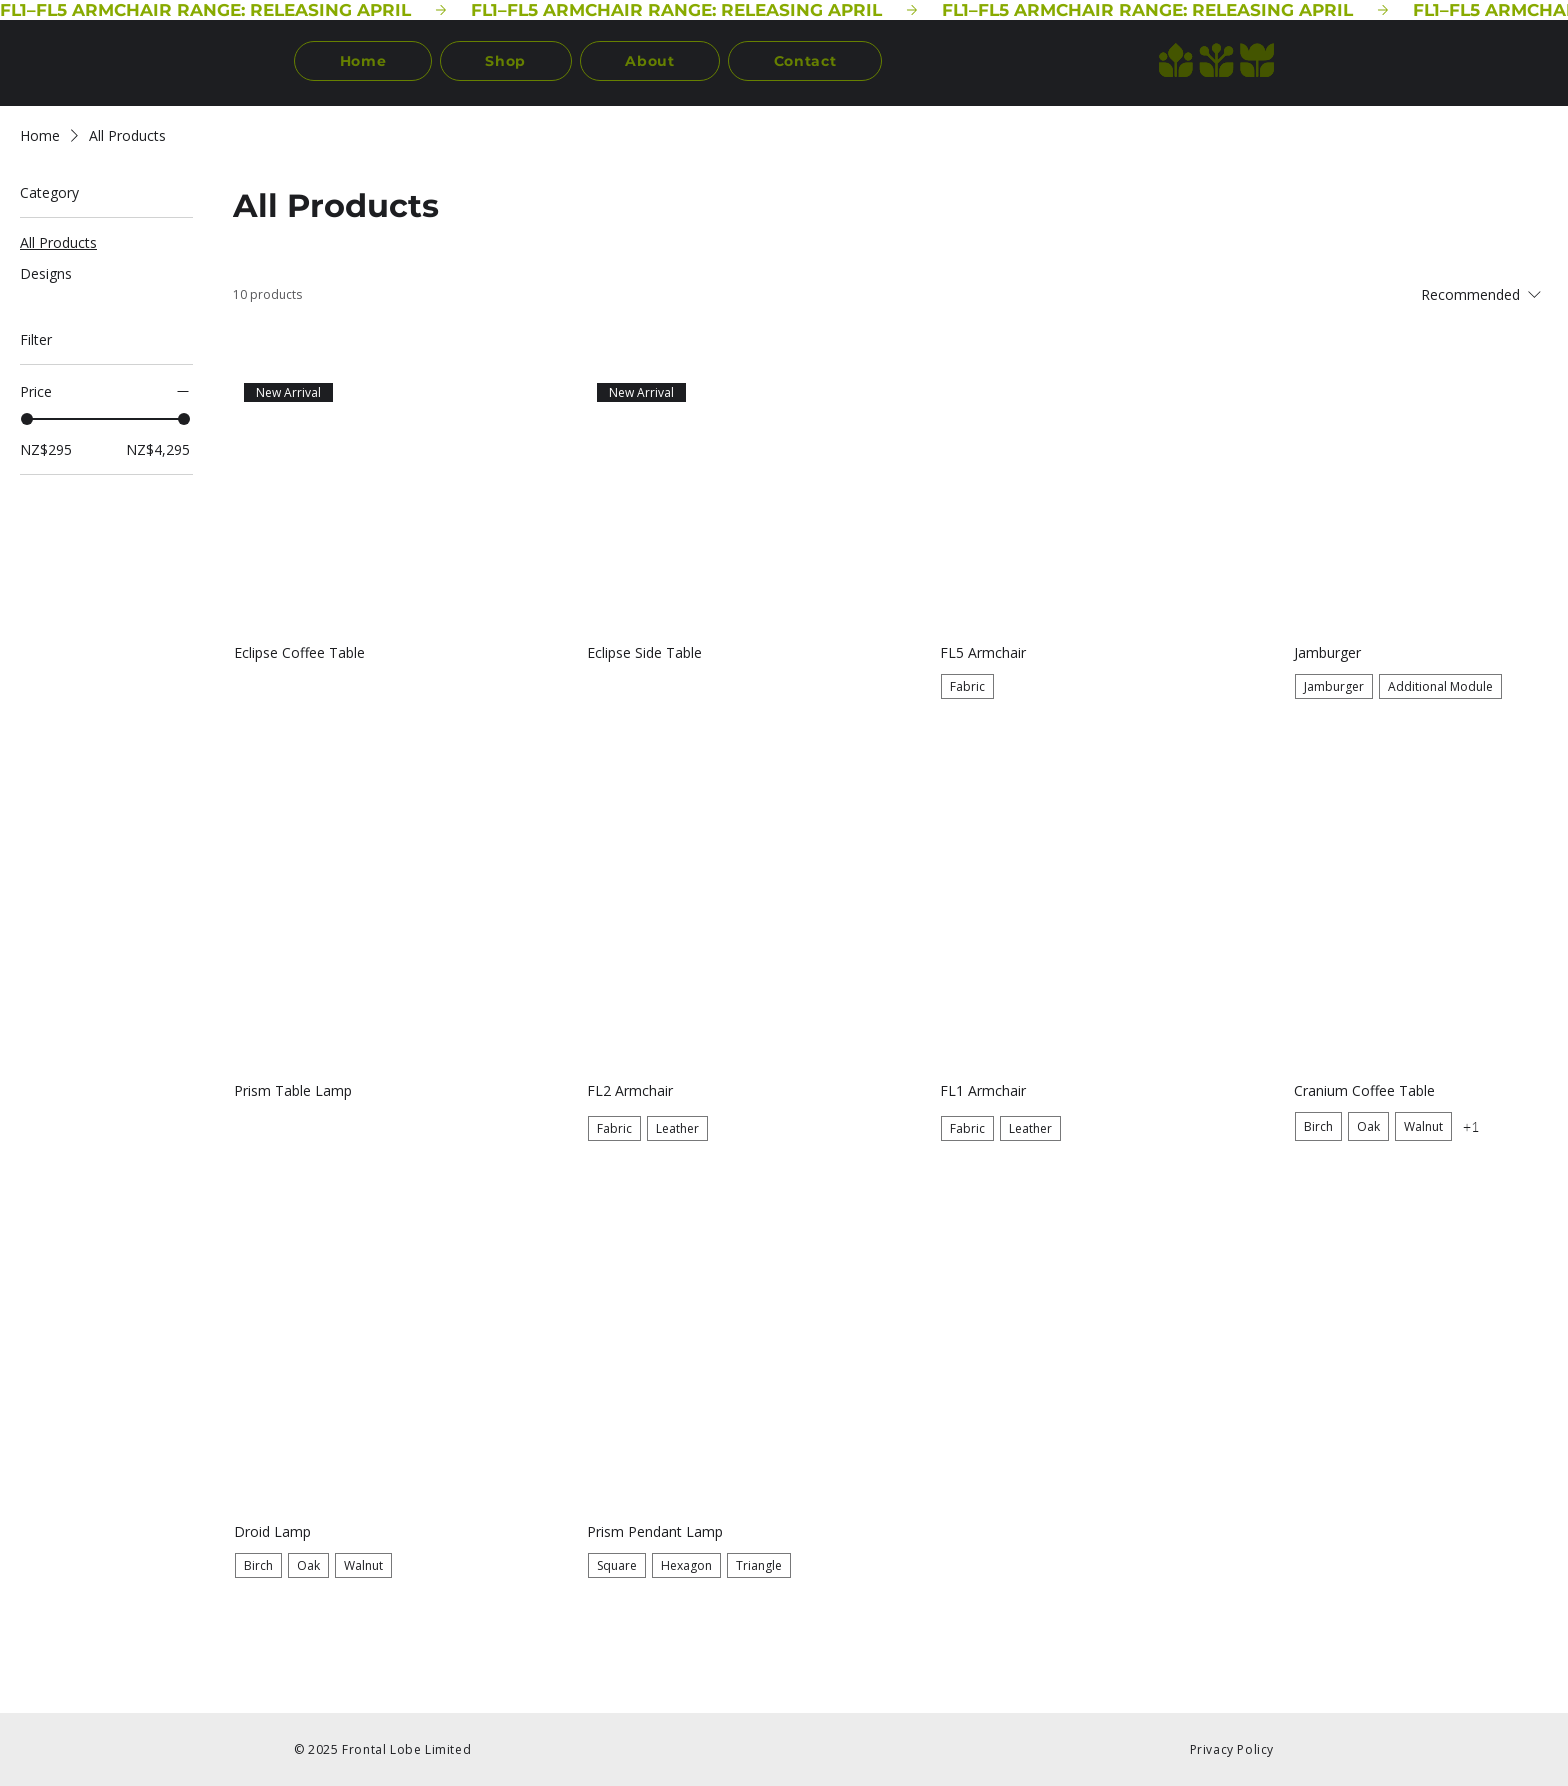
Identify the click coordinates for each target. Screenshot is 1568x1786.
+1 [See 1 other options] (1471, 1126)
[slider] (27, 419)
